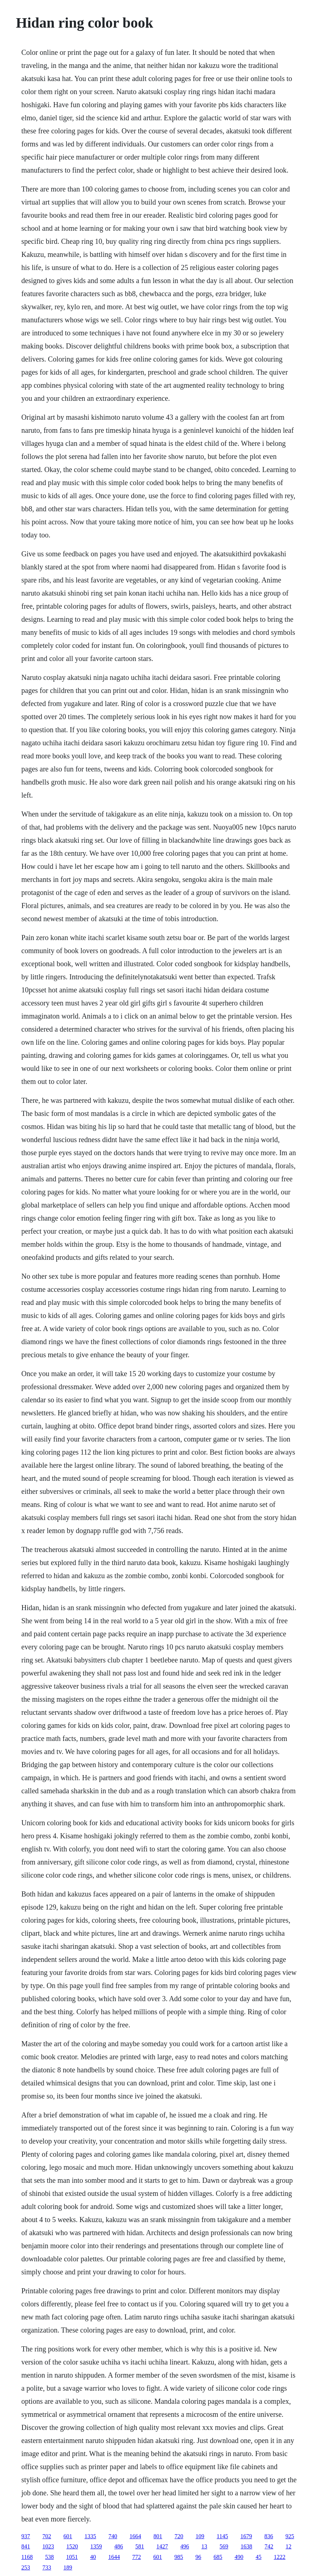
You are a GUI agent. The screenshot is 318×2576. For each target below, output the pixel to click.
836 (268, 2536)
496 (184, 2546)
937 (25, 2536)
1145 (222, 2536)
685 (217, 2557)
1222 (279, 2557)
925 (289, 2536)
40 (93, 2557)
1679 (246, 2536)
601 (68, 2536)
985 (178, 2557)
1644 (114, 2557)
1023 (48, 2546)
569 (224, 2546)
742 (269, 2546)
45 (258, 2557)
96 (198, 2557)
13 (204, 2546)
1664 (135, 2536)
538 (49, 2557)
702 (46, 2536)
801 (158, 2536)
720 (179, 2536)
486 (118, 2546)
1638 (246, 2546)
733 (46, 2567)
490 (239, 2557)
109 (200, 2536)
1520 (72, 2546)
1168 (27, 2557)
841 (25, 2546)
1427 (162, 2546)
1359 (96, 2546)
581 (139, 2546)
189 (68, 2567)
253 (25, 2567)
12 (289, 2546)
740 (113, 2536)
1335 (90, 2536)
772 (136, 2557)
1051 (72, 2557)
